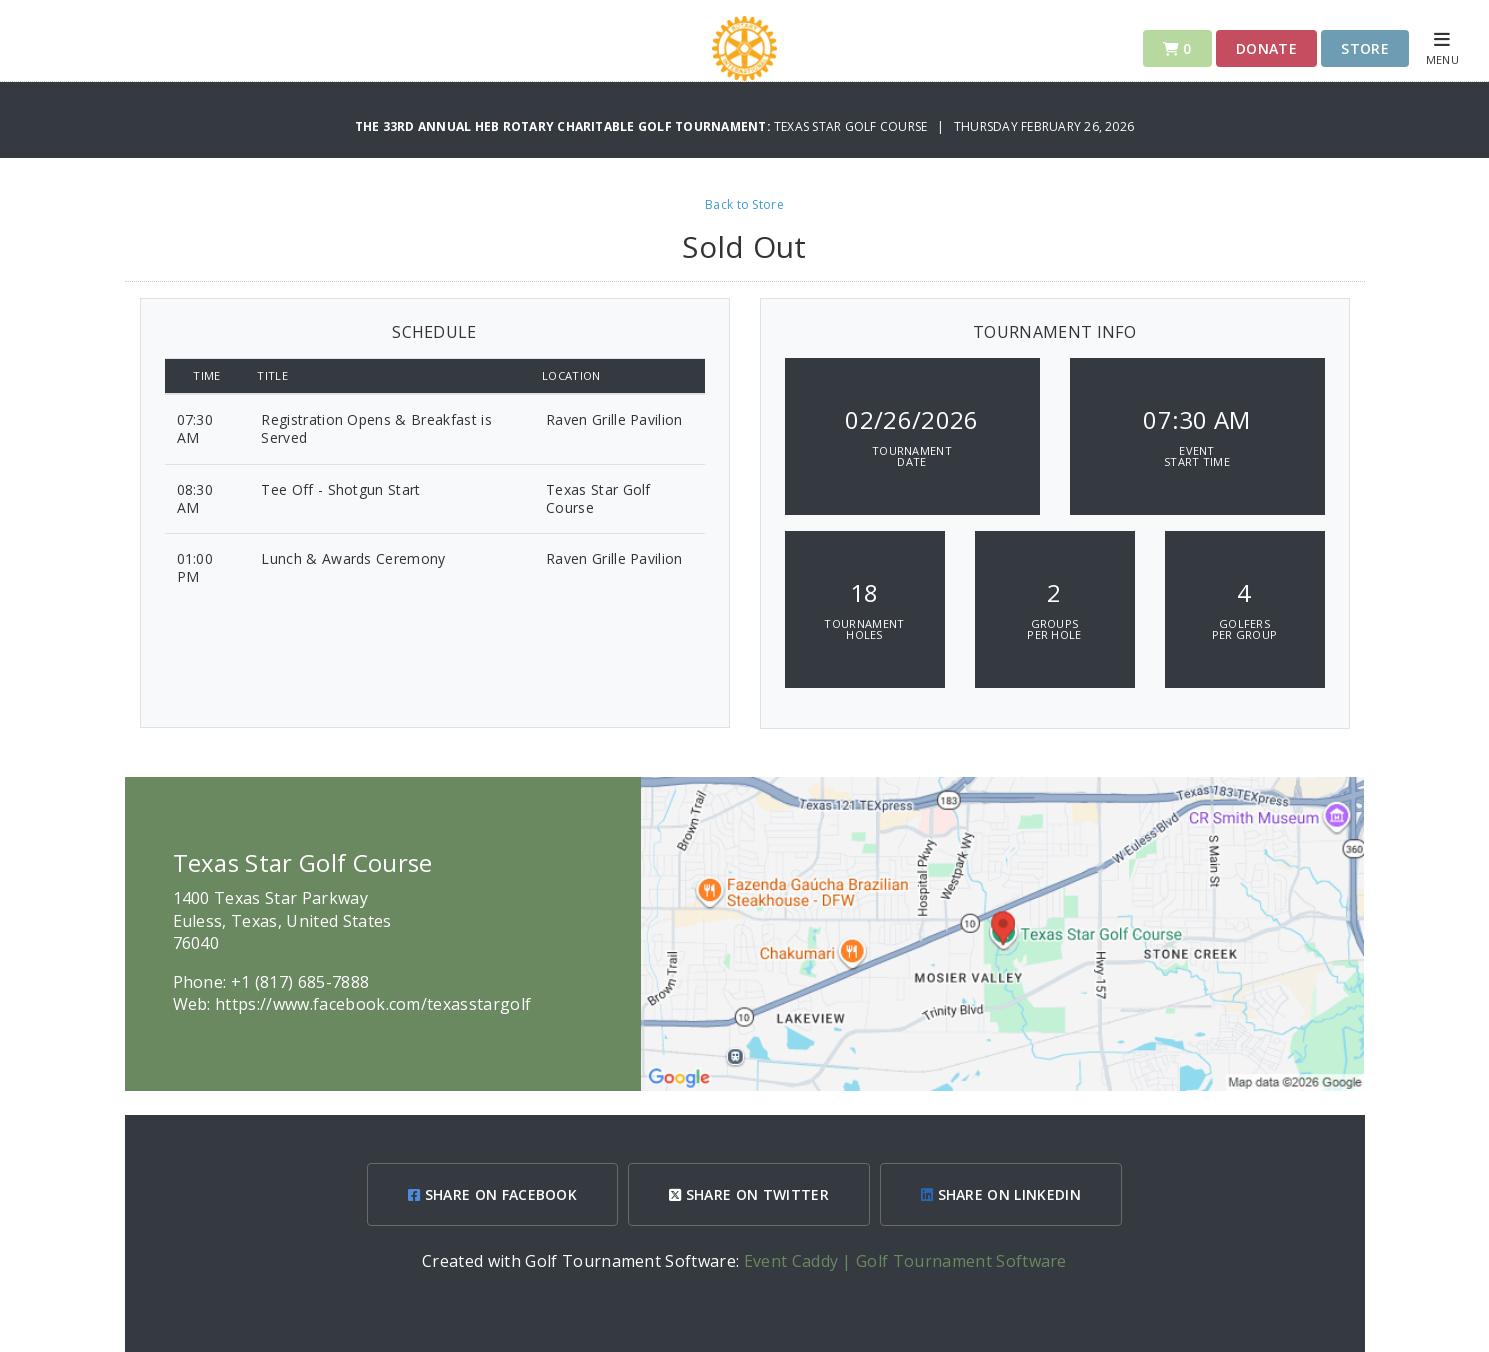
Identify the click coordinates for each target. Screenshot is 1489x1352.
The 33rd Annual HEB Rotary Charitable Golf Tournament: (564, 126)
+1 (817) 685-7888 (300, 982)
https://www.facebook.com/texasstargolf (373, 1004)
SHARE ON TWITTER (749, 1194)
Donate (1266, 48)
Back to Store (744, 204)
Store (1365, 48)
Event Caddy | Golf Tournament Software (905, 1261)
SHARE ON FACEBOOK (492, 1194)
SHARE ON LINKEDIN (1001, 1194)
